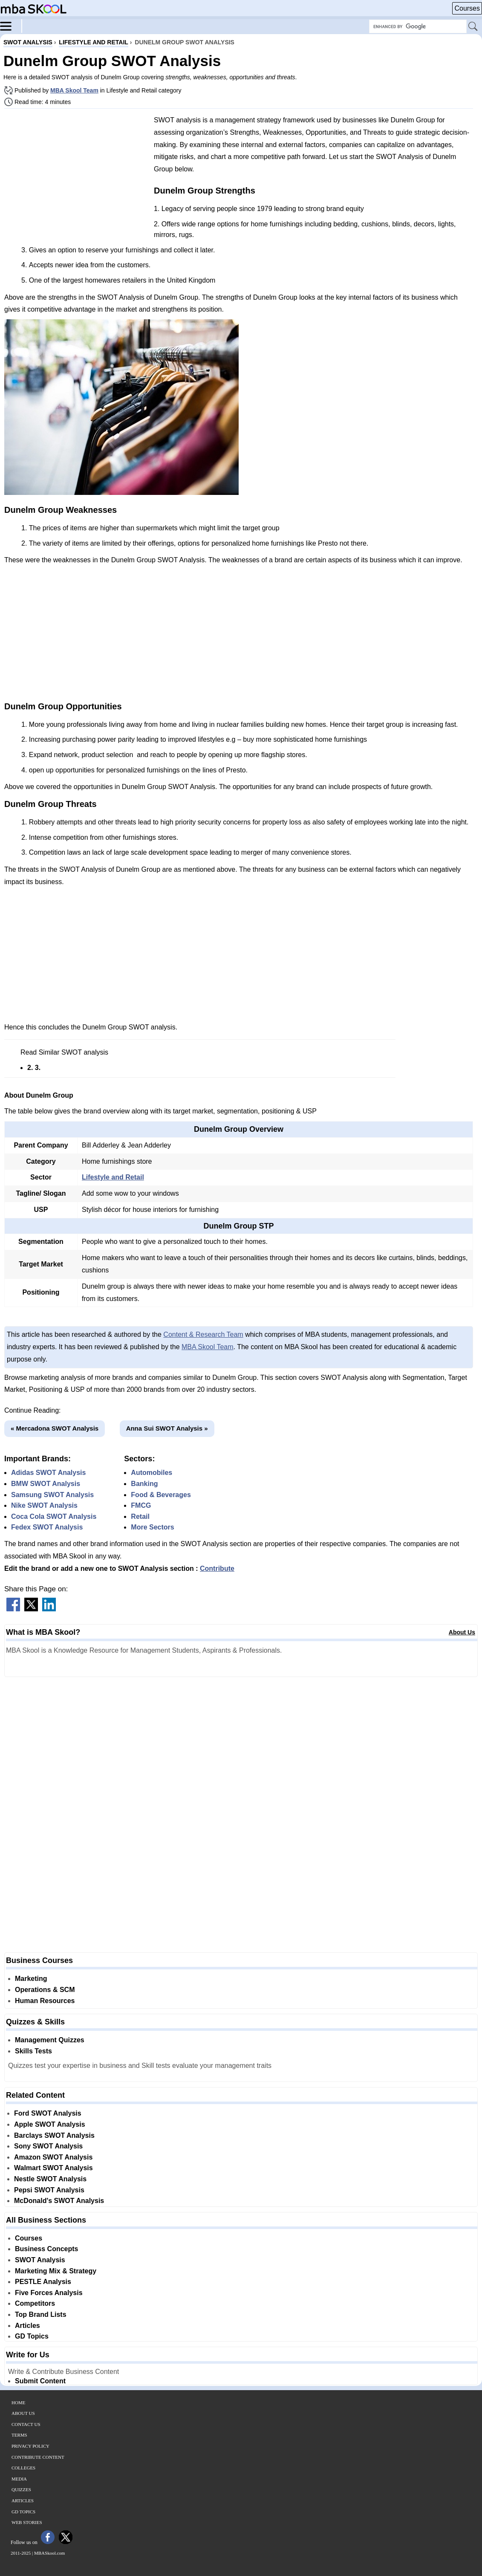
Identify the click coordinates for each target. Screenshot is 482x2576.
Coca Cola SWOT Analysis (53, 1516)
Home (18, 2402)
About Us (462, 1632)
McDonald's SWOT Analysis (59, 2200)
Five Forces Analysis (49, 2292)
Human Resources (45, 2000)
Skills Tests (33, 2051)
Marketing (31, 1978)
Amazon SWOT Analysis (53, 2157)
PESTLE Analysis (43, 2281)
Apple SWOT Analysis (49, 2124)
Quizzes (21, 2489)
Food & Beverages (160, 1494)
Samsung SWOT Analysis (52, 1494)
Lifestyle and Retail (113, 1177)
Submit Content (40, 2381)
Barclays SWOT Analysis (54, 2135)
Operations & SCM (45, 1989)
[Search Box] (418, 26)
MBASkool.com (49, 2553)
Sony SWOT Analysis (48, 2146)
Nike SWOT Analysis (44, 1505)
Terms (19, 2434)
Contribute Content (38, 2457)
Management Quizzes (49, 2040)
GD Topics (32, 2336)
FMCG (141, 1505)
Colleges (23, 2467)
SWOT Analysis (40, 2260)
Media (19, 2478)
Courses (467, 8)
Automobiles (151, 1472)
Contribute (217, 1568)
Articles (27, 2325)
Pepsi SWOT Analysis (49, 2190)
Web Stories (27, 2522)
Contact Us (26, 2424)
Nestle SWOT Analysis (50, 2179)
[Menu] (11, 25)
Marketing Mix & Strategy (55, 2271)
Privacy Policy (30, 2446)
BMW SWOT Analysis (45, 1483)
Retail (140, 1516)
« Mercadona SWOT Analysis (54, 1428)
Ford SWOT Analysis (47, 2113)
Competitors (35, 2303)
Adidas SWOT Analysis (48, 1472)
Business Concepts (46, 2248)
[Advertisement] (75, 174)
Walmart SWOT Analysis (53, 2167)
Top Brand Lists (40, 2314)
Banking (144, 1483)
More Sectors (152, 1527)
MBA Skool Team (74, 90)
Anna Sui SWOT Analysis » (167, 1428)
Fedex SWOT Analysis (47, 1527)
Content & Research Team (203, 1334)
